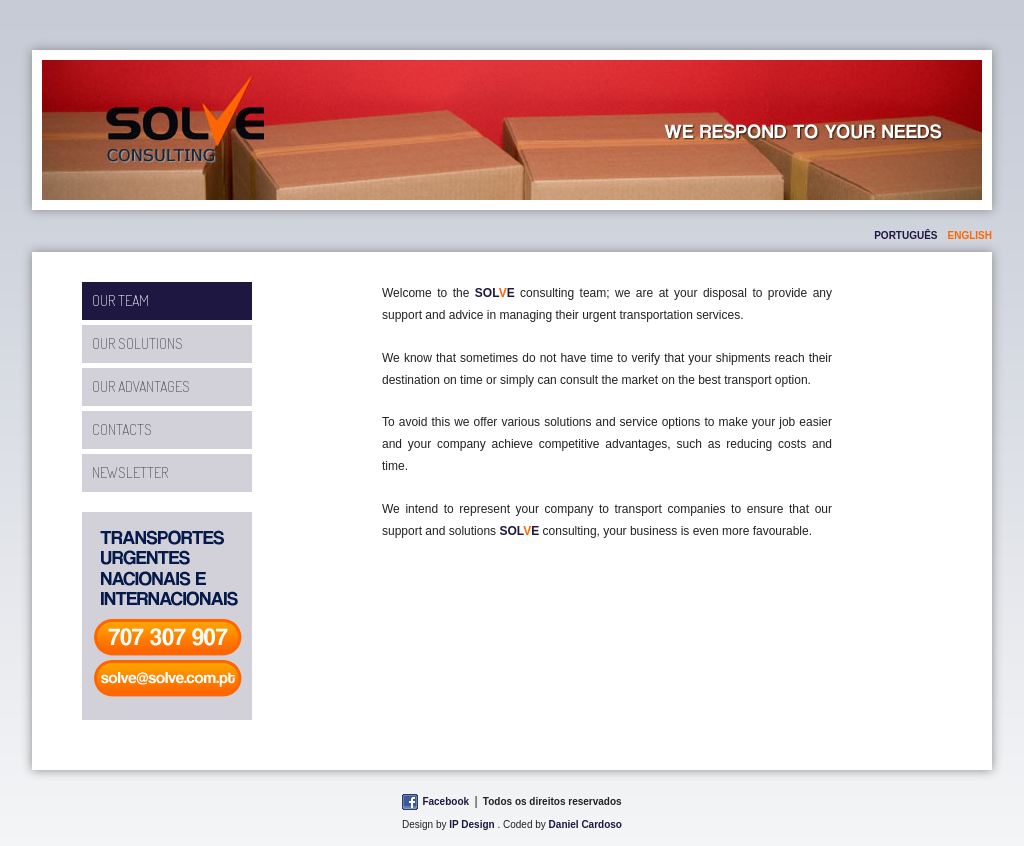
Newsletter (130, 472)
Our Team (120, 300)
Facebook (445, 801)
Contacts (122, 429)
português (905, 235)
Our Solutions (137, 343)
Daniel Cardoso (585, 824)
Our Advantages (141, 386)
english (970, 235)
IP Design (471, 824)
